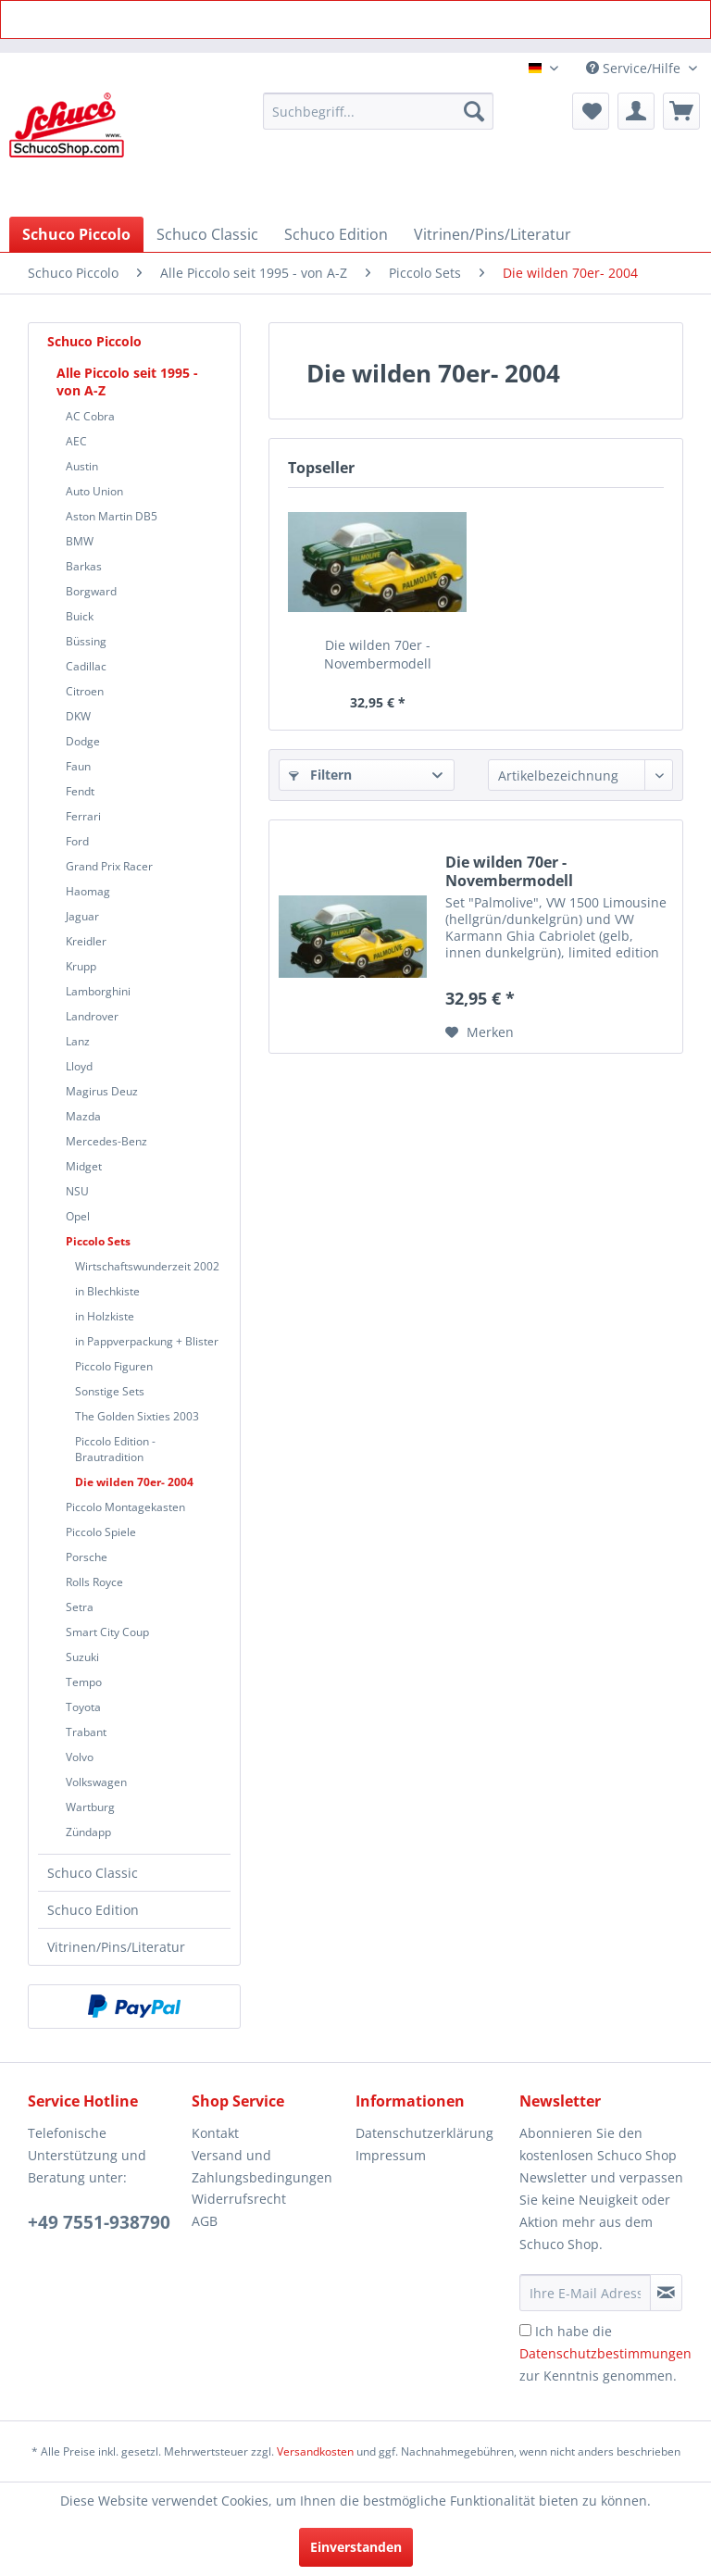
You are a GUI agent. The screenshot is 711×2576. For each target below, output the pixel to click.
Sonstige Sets (109, 1391)
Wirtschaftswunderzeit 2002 (147, 1266)
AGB (205, 2221)
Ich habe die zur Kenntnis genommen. (605, 2353)
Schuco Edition (93, 1910)
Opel (78, 1216)
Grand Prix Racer (109, 866)
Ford (77, 841)
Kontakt (215, 2133)
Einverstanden (356, 2547)
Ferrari (83, 816)
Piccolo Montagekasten (125, 1507)
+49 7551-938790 (99, 2222)
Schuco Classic (92, 1873)
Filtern (320, 774)
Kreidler (86, 941)
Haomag (88, 891)
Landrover (92, 1016)
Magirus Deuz (102, 1091)
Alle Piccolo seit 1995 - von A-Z (127, 381)
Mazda (83, 1116)
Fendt (80, 791)
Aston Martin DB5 (111, 516)
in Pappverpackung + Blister (146, 1341)
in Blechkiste (107, 1291)
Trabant (86, 1732)
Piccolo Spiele (101, 1532)
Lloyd (79, 1066)
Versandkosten (315, 2451)
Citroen (85, 691)
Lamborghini (98, 991)
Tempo (84, 1682)
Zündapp (88, 1832)
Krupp (81, 966)
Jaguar (82, 916)
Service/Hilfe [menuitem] (635, 68)
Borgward (91, 591)
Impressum (391, 2155)
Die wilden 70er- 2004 (134, 1482)
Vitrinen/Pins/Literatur (116, 1947)
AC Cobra (90, 416)
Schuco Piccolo (94, 341)
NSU (77, 1191)
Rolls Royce (94, 1582)
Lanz (78, 1041)
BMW (80, 541)
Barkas (84, 566)
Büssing (86, 641)
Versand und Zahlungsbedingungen (262, 2166)
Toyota (83, 1707)
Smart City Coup (107, 1632)
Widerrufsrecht (239, 2198)
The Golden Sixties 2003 (137, 1416)
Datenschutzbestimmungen (605, 2353)
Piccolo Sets (98, 1241)
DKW (78, 716)
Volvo (80, 1757)
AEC (76, 441)
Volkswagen (96, 1782)
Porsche (86, 1557)
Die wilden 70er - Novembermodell (377, 654)
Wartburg (90, 1807)
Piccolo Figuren (114, 1366)
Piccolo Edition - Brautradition (115, 1449)
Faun (78, 766)
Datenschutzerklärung (424, 2133)
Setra (80, 1607)
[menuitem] (378, 111)
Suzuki (82, 1657)
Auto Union (94, 491)
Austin (82, 466)
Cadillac (86, 666)
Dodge (83, 741)
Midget (84, 1166)
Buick (80, 616)
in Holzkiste (104, 1316)
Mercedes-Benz (106, 1141)
